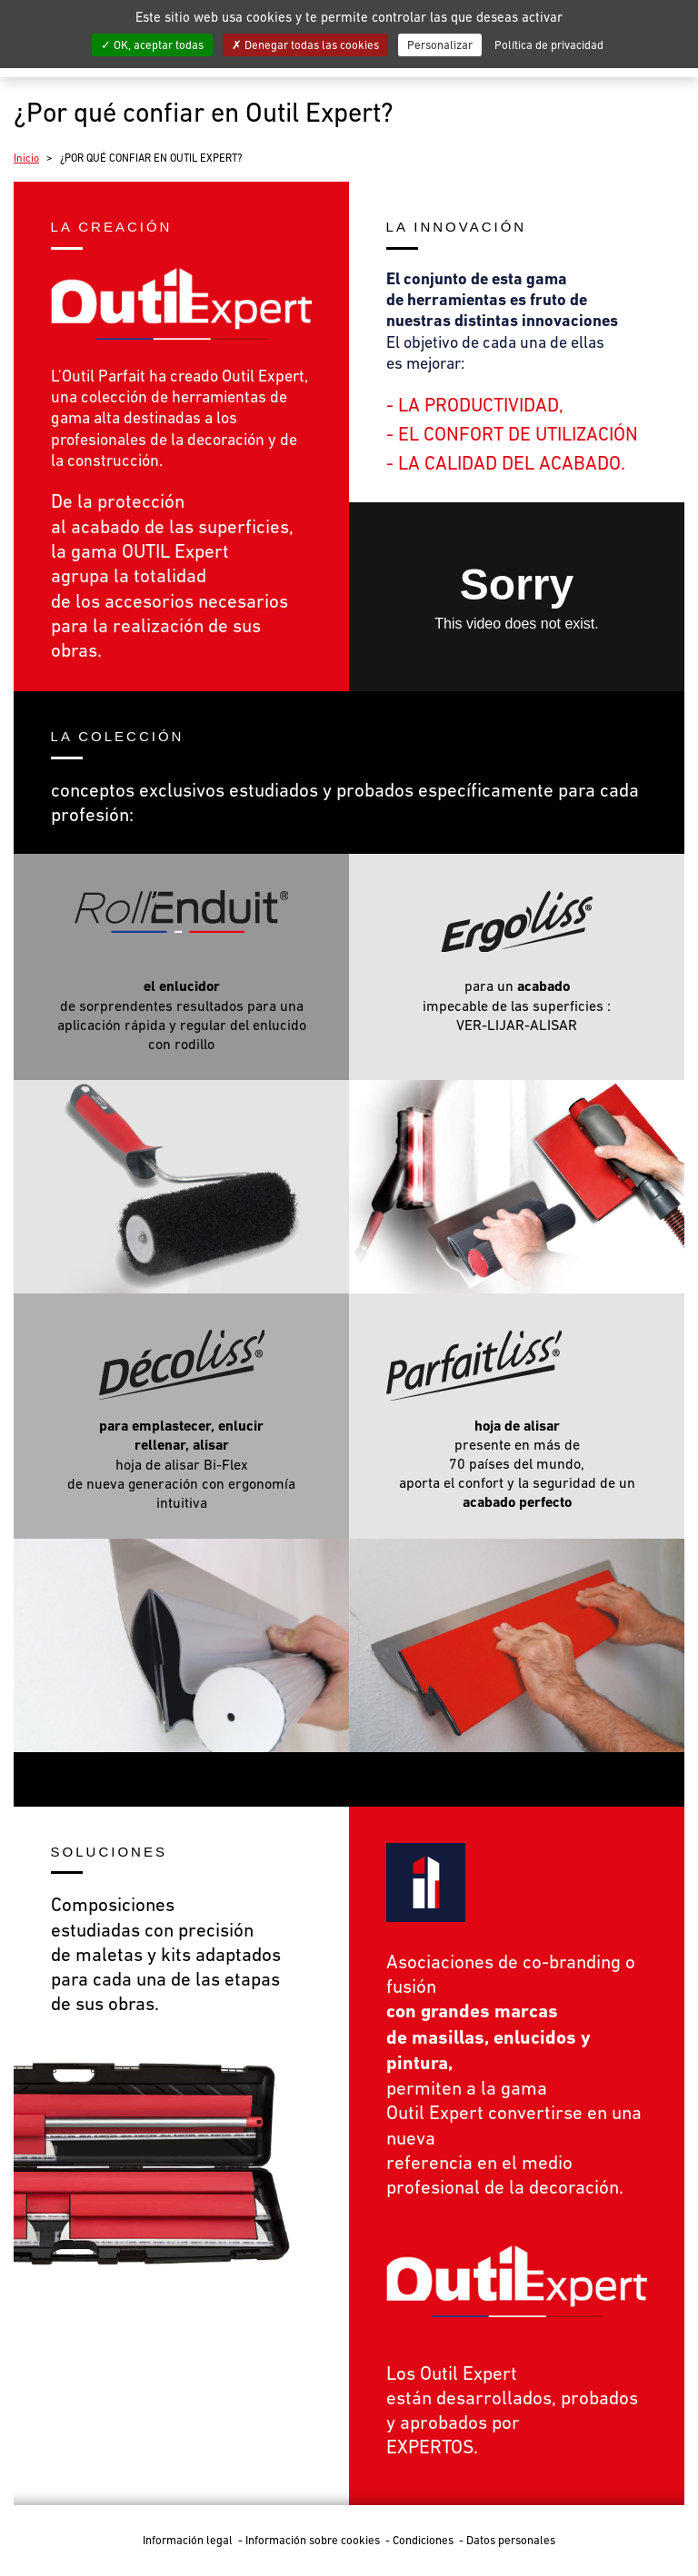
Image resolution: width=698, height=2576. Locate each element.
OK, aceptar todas (152, 45)
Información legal (189, 2540)
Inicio (26, 158)
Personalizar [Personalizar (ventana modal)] (440, 45)
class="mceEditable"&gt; (516, 596)
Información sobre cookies (314, 2540)
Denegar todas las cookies (305, 45)
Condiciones (424, 2540)
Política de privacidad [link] (548, 45)
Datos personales (510, 2540)
